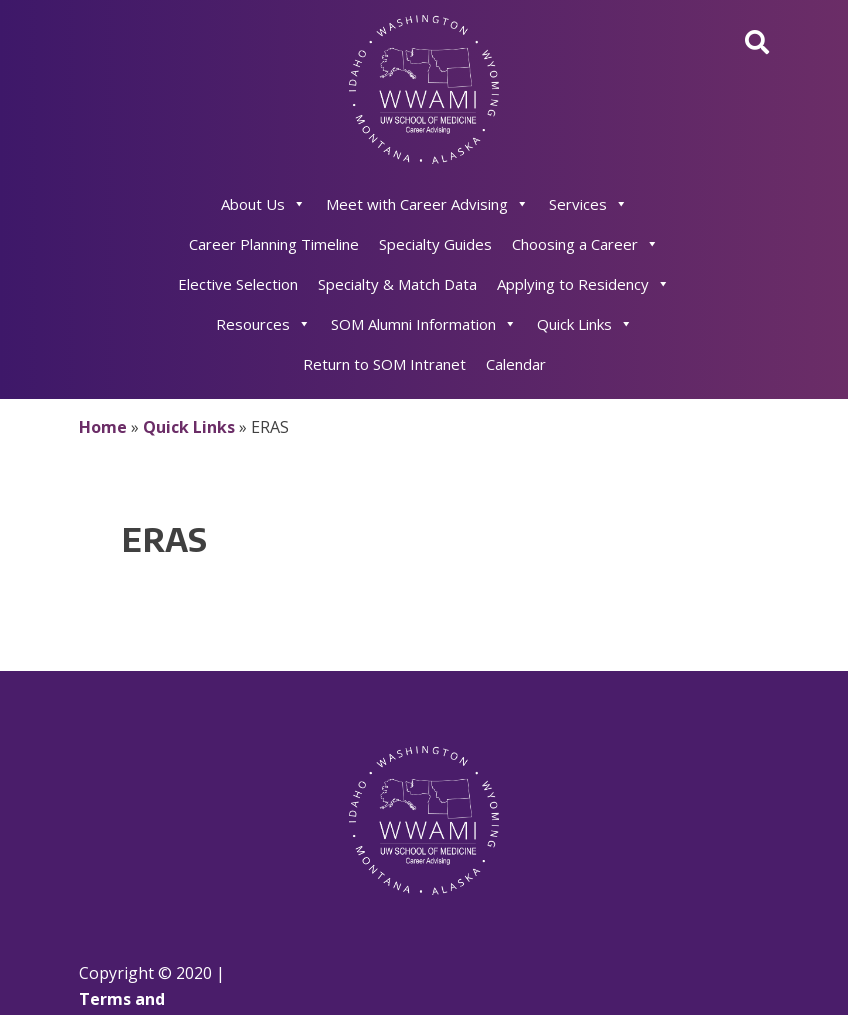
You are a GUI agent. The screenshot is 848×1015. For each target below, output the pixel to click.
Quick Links (585, 324)
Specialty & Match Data (397, 284)
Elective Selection (238, 284)
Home (103, 427)
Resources (263, 324)
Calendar (516, 364)
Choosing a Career (585, 244)
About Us (263, 204)
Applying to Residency (583, 284)
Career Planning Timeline (274, 244)
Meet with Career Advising (427, 204)
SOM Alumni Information (424, 324)
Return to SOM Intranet (384, 364)
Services (588, 204)
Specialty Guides (435, 244)
